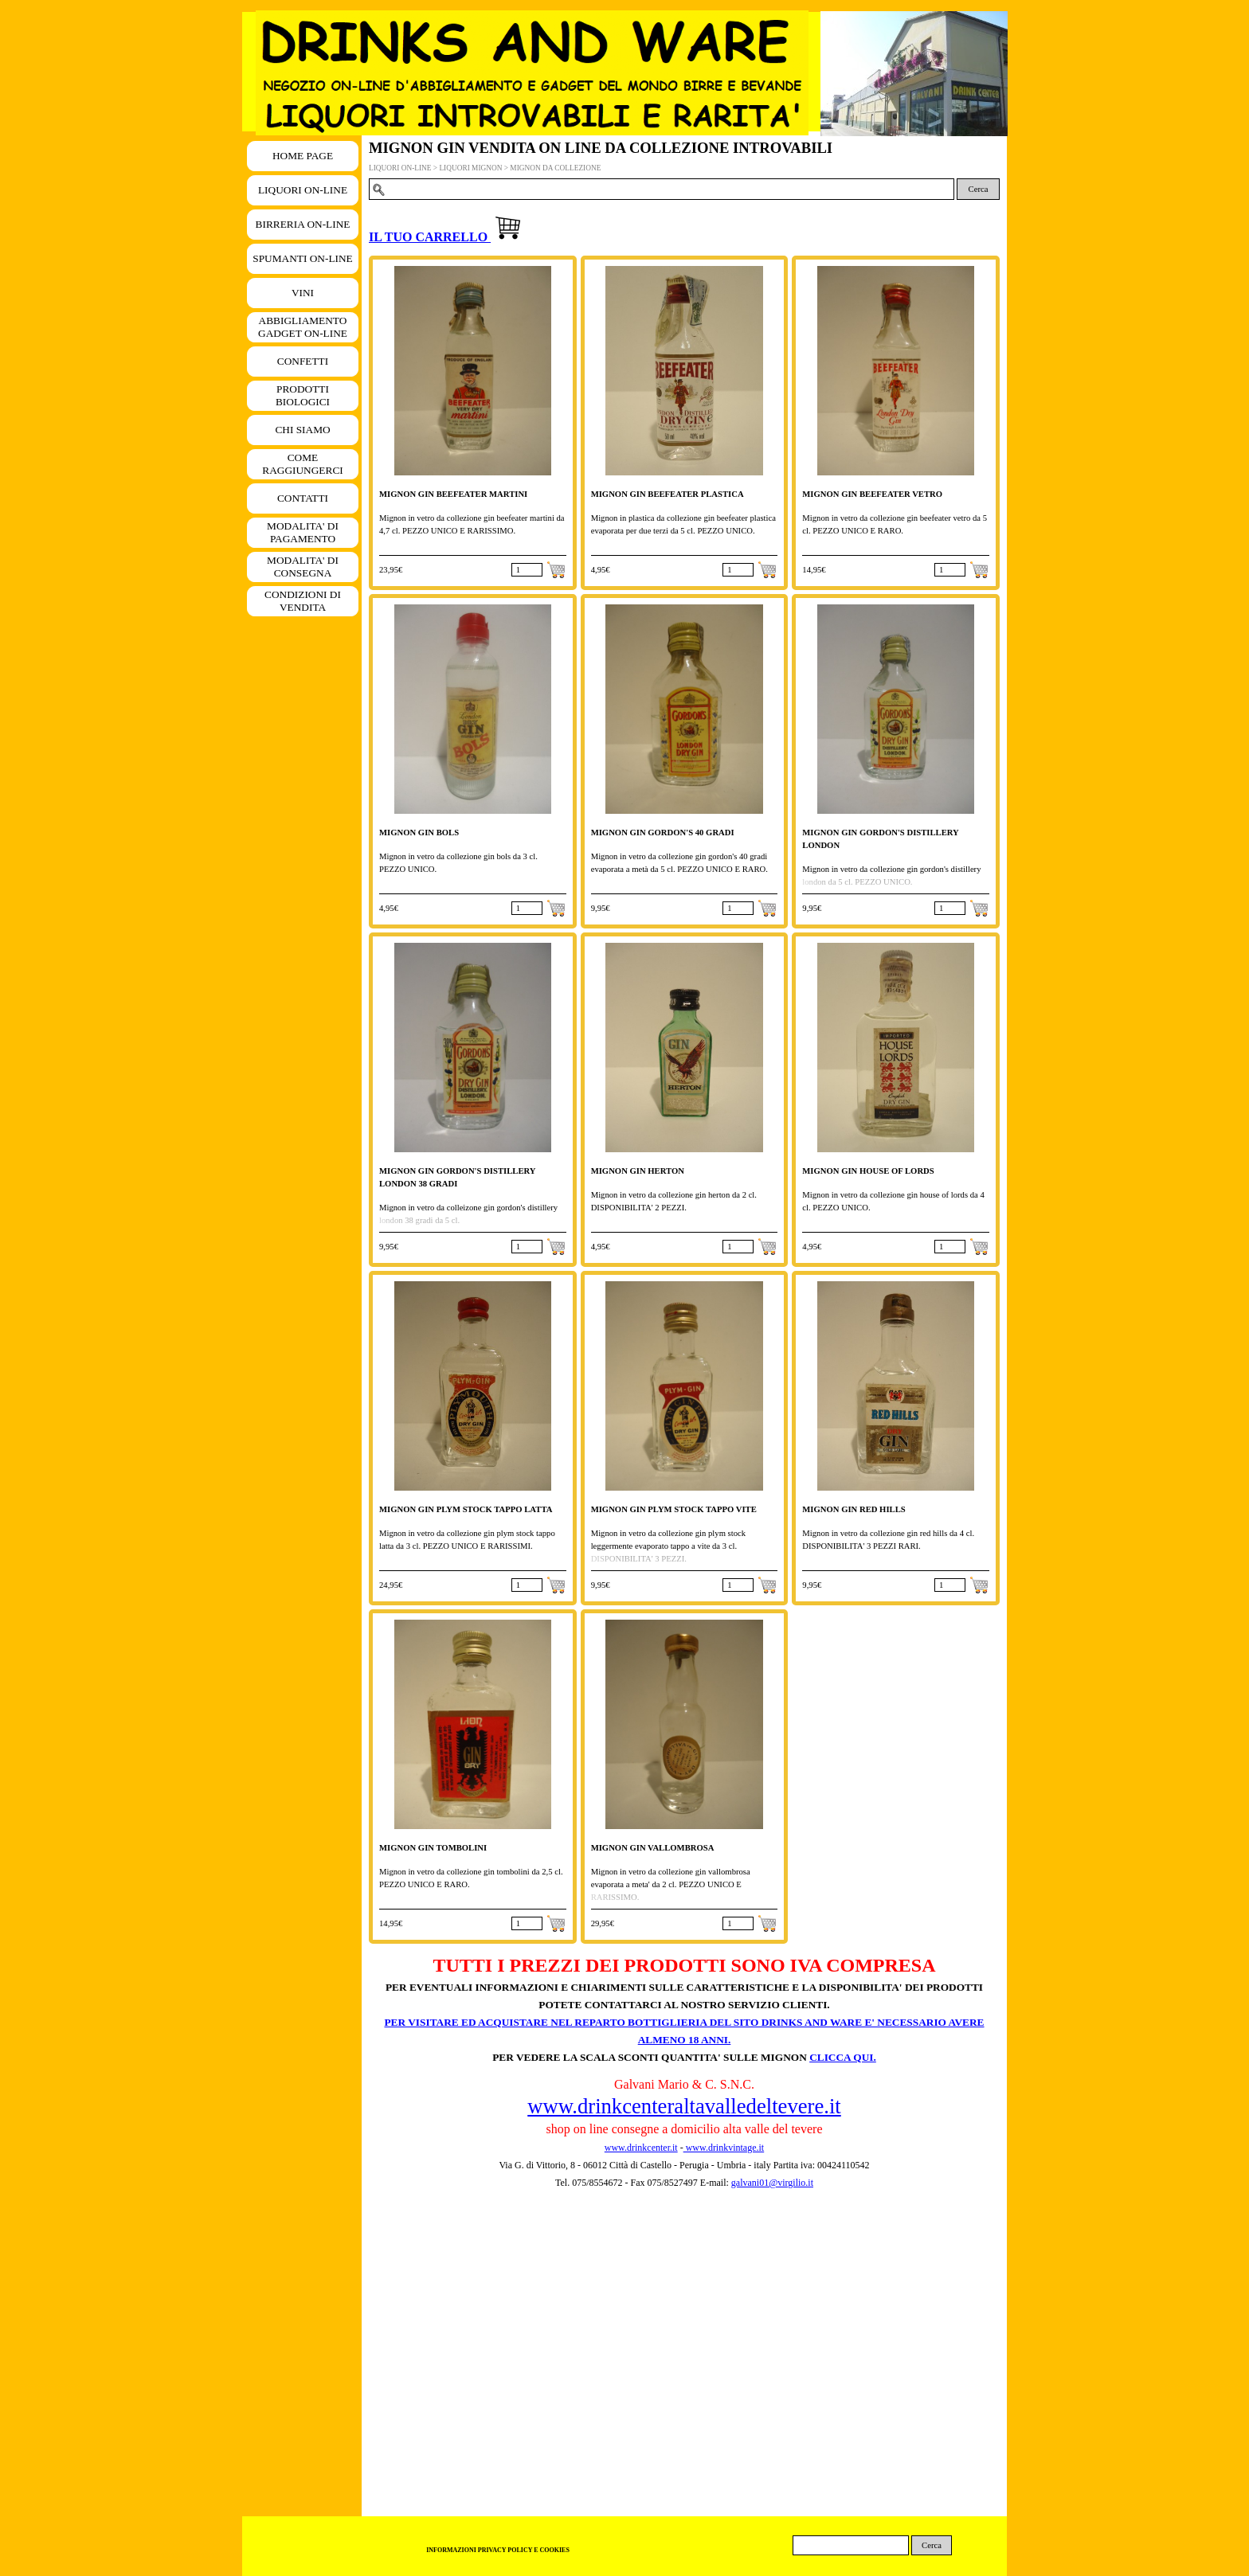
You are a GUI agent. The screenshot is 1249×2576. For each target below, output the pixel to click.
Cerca (979, 189)
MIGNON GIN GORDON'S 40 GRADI (662, 832)
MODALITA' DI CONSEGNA (303, 566)
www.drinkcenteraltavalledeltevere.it (683, 2106)
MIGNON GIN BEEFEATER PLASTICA (667, 494)
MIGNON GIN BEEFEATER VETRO (872, 494)
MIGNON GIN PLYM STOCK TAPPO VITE (674, 1509)
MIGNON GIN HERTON (637, 1171)
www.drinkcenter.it (641, 2147)
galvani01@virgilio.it (772, 2182)
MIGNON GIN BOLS (419, 832)
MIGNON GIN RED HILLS (853, 1509)
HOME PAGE (302, 156)
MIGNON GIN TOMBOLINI (433, 1847)
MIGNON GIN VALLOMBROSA (653, 1847)
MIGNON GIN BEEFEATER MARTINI (453, 494)
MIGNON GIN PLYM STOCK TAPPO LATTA (465, 1509)
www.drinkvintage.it (724, 2147)
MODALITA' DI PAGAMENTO (303, 532)
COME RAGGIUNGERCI (302, 463)
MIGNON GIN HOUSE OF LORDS (868, 1171)
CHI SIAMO (302, 430)
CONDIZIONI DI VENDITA (302, 600)
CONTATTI (302, 498)
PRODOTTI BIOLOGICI (303, 395)
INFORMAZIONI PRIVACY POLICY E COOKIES (498, 2550)
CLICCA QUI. (842, 2057)
